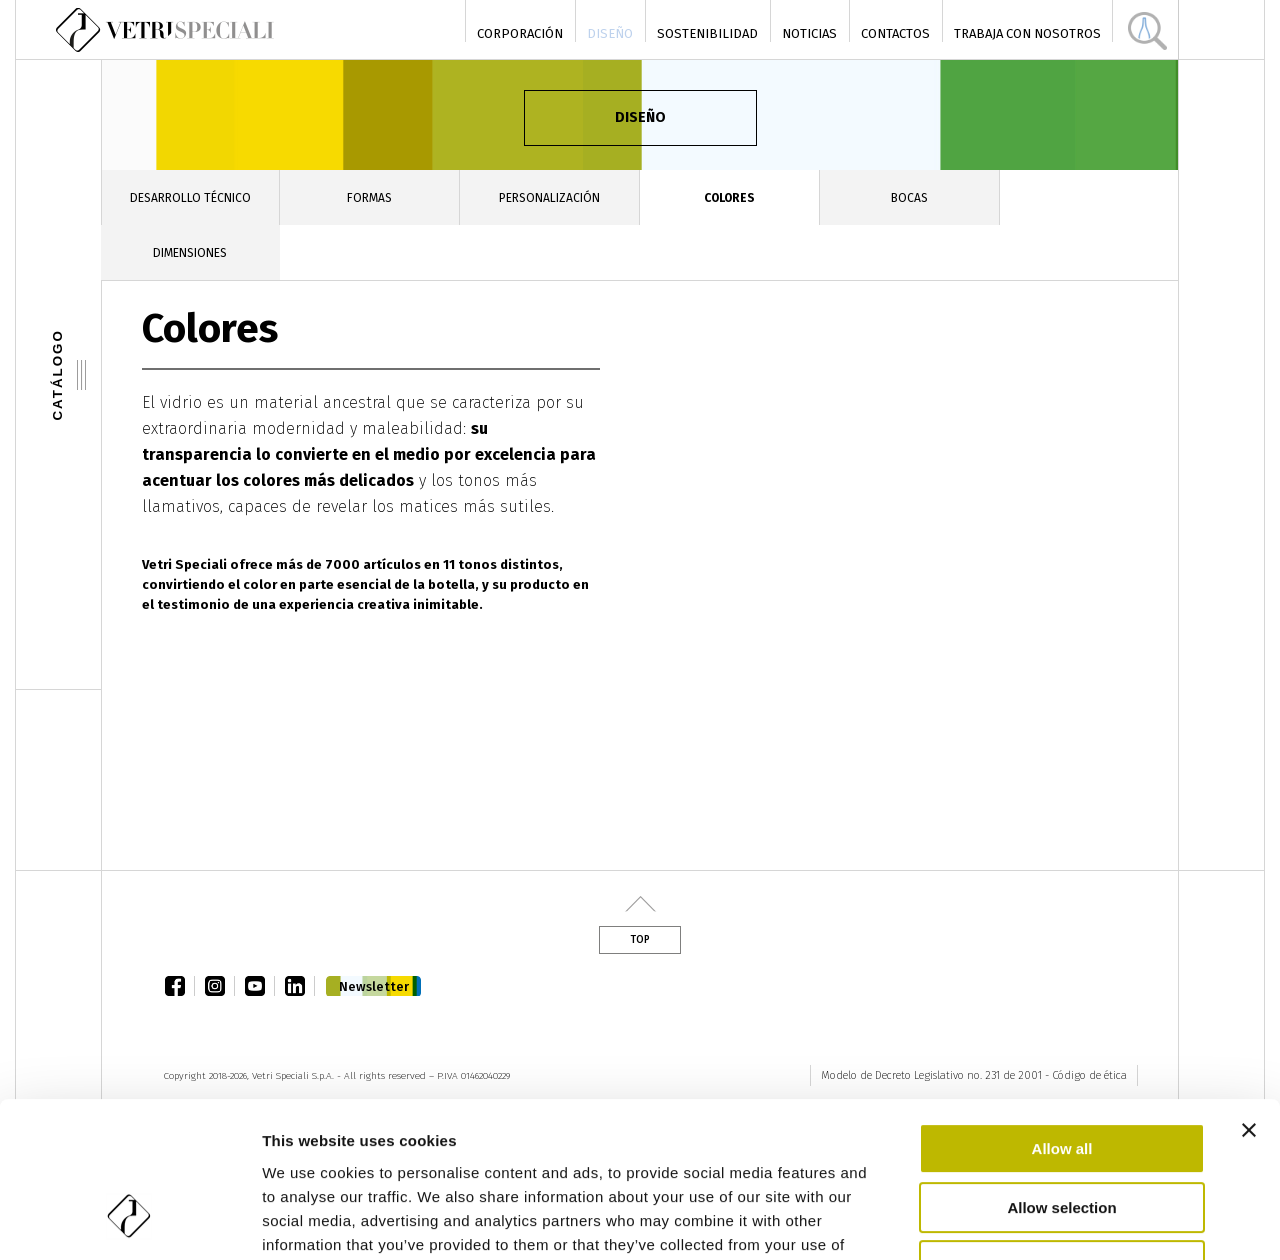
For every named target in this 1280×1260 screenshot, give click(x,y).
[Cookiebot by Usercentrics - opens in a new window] (129, 1221)
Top (640, 940)
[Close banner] (1249, 997)
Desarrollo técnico (190, 198)
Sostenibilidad (707, 33)
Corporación (520, 33)
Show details (1049, 1220)
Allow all (1062, 1015)
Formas (369, 198)
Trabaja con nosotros (1027, 33)
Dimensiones (190, 253)
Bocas (909, 198)
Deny (1062, 1132)
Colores (729, 198)
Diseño (610, 33)
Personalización (549, 198)
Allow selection (1061, 1074)
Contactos (895, 33)
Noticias (809, 33)
